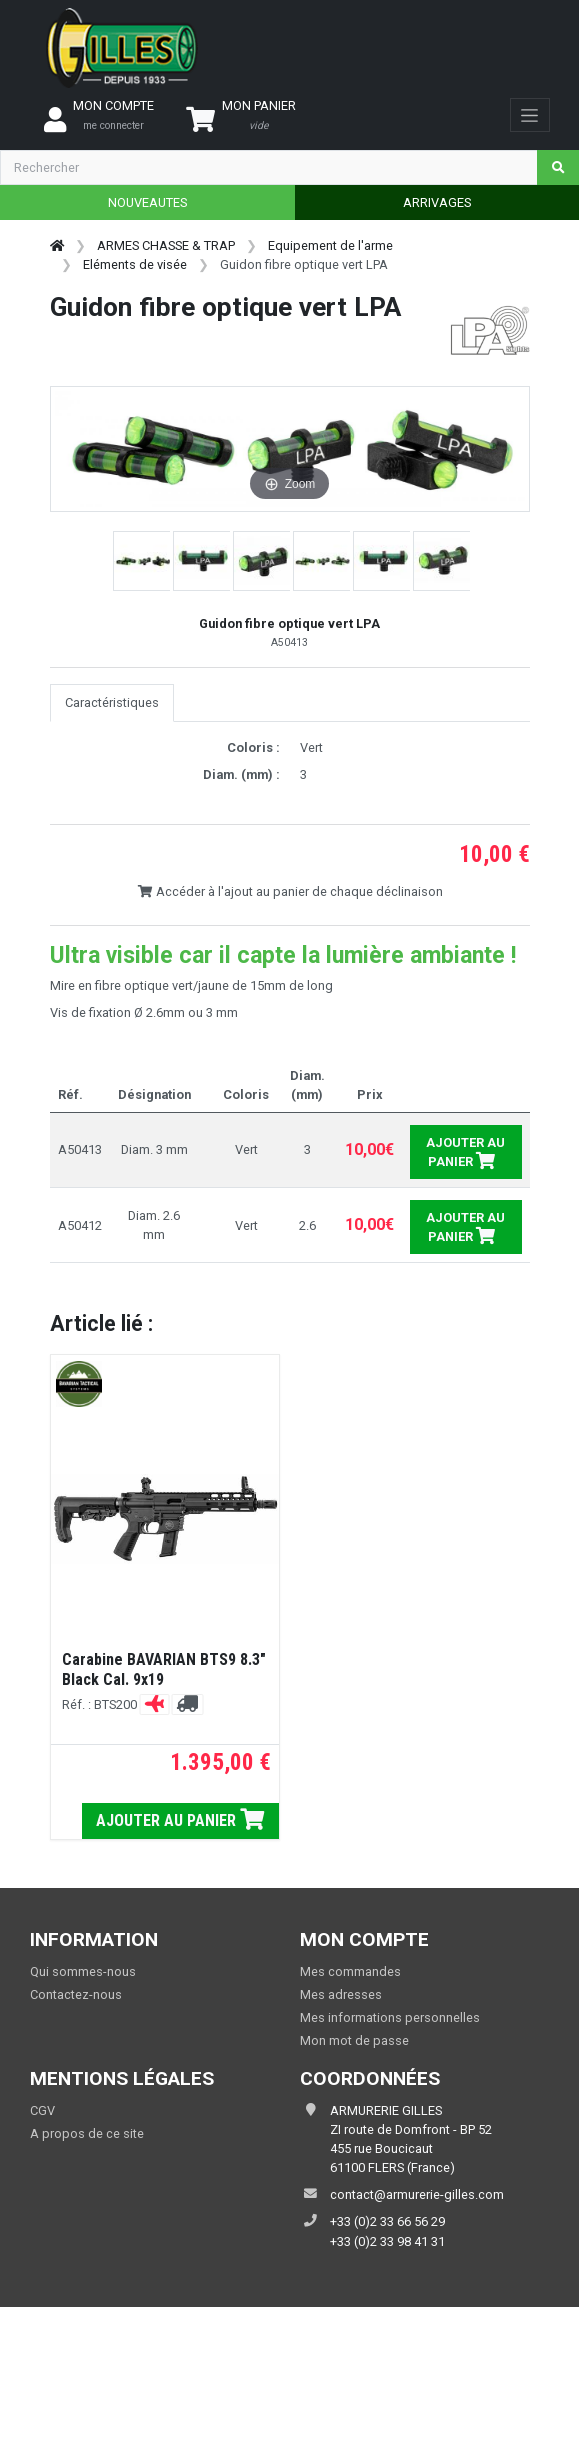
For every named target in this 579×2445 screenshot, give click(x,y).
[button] (143, 561)
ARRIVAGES (437, 202)
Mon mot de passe (354, 2040)
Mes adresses (341, 1994)
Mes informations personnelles (390, 2017)
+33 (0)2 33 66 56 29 (387, 2221)
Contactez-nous (76, 1994)
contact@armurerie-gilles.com (417, 2194)
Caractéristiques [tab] (112, 702)
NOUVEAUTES (147, 202)
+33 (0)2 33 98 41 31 (387, 2241)
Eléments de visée (135, 264)
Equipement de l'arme (330, 245)
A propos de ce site (87, 2133)
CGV (42, 2110)
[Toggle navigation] (529, 115)
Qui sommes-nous (83, 1971)
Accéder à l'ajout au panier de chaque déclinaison (290, 891)
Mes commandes (350, 1971)
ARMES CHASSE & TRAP (166, 245)
